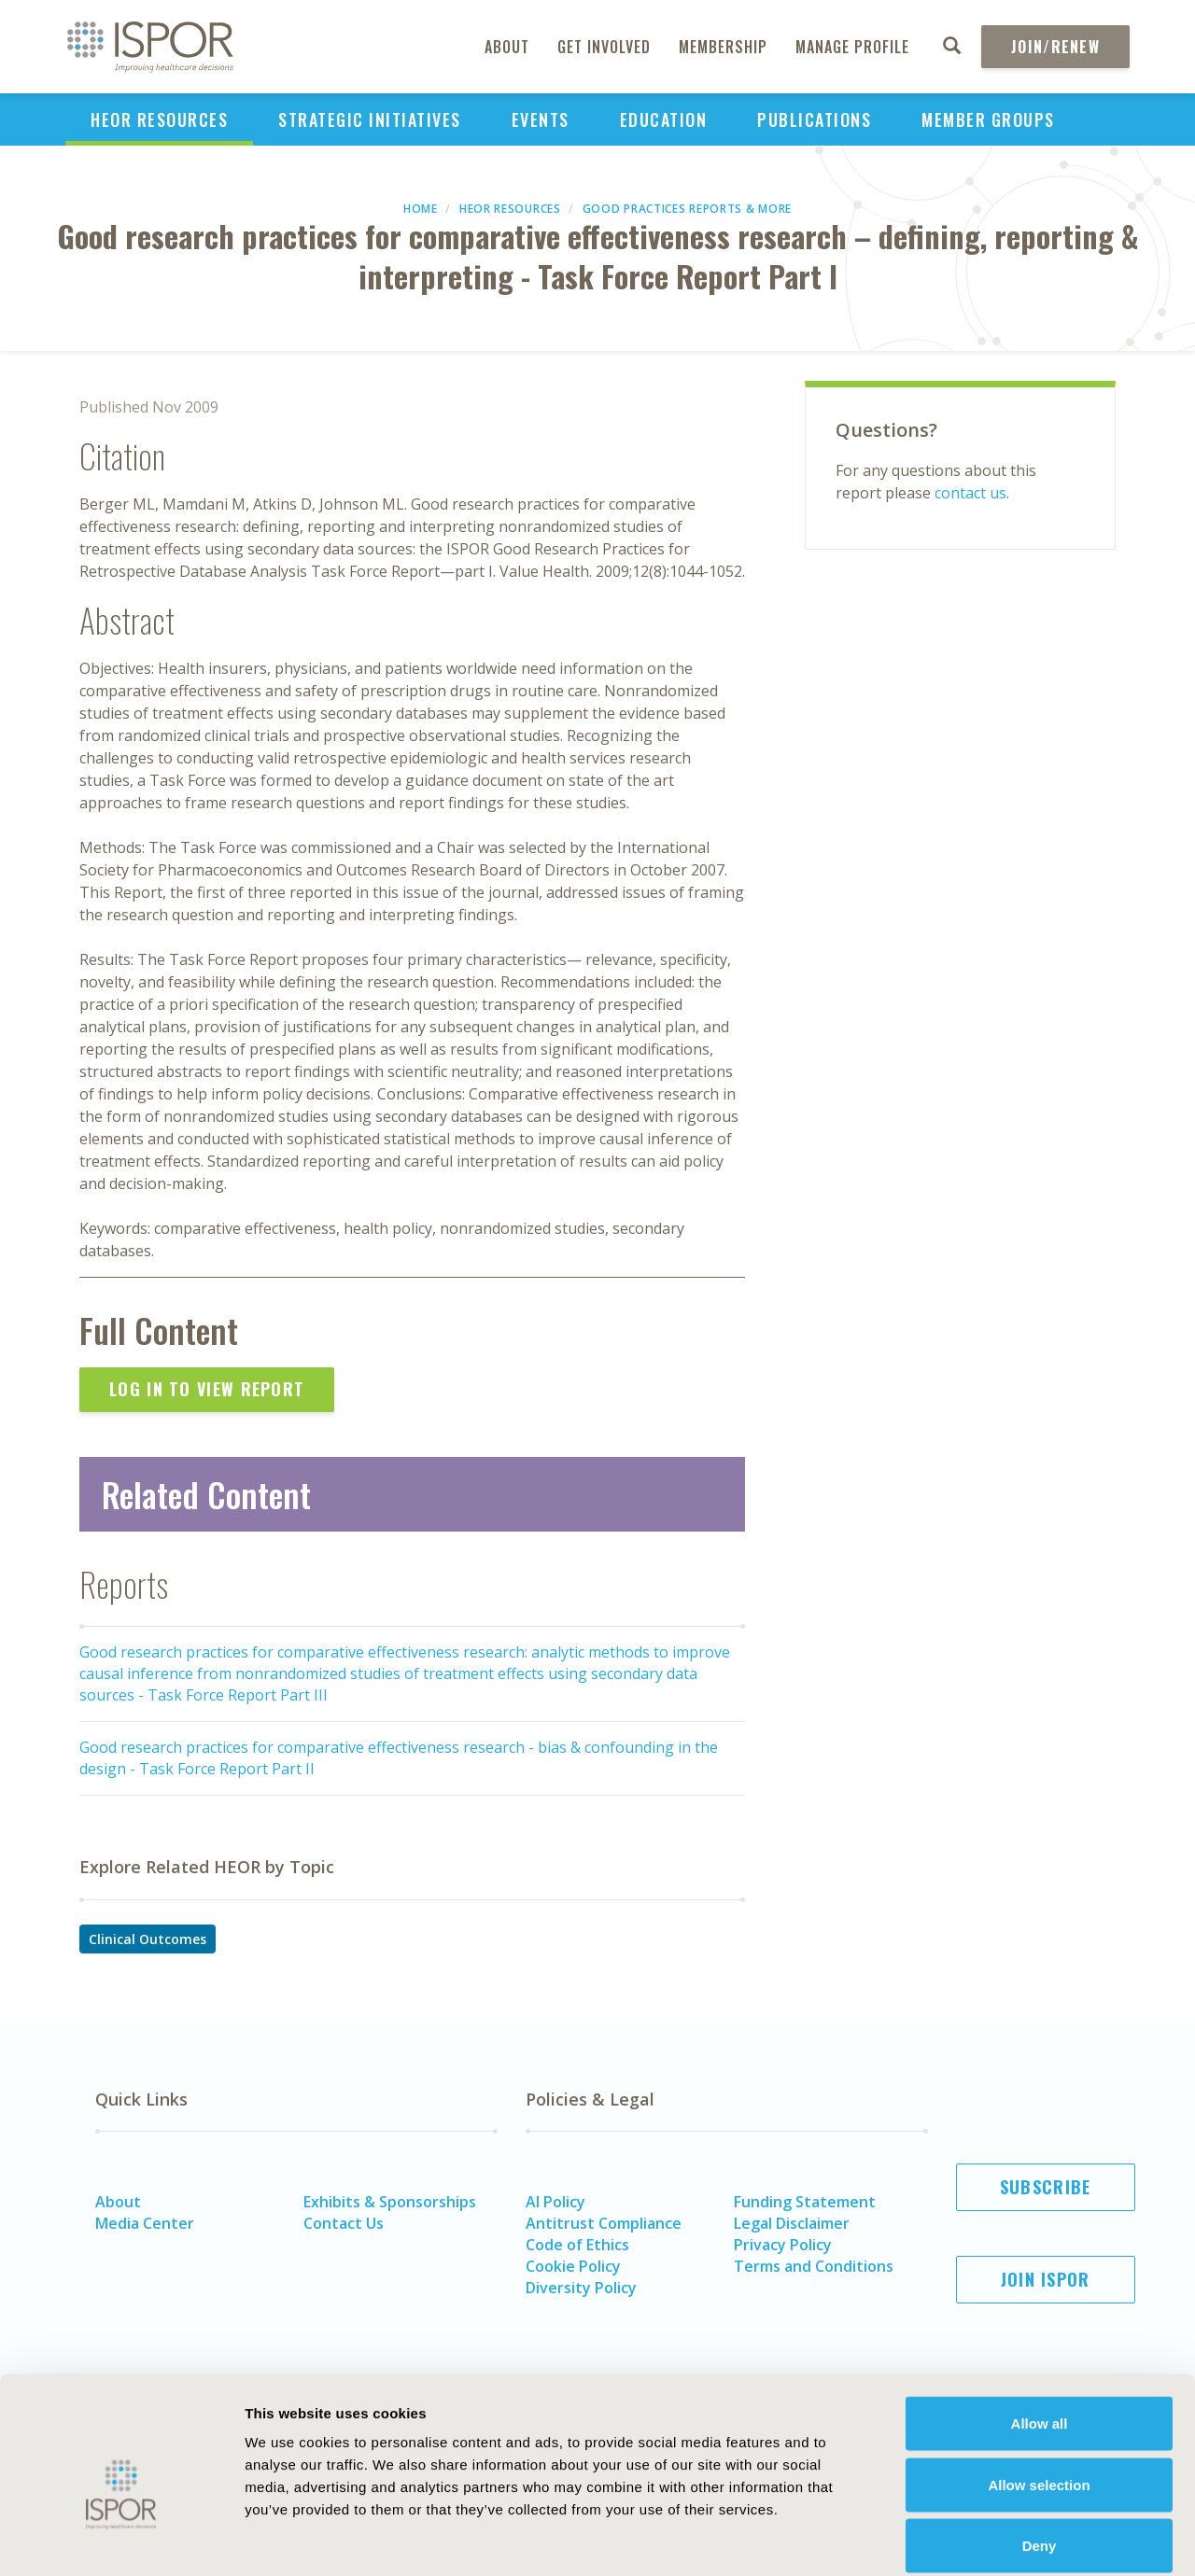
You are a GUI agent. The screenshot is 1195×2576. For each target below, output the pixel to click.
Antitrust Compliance (604, 2223)
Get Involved (604, 46)
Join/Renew (1055, 46)
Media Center (144, 2223)
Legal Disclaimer (792, 2223)
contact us (970, 493)
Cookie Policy (573, 2266)
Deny (1039, 2453)
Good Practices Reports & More (687, 209)
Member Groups (988, 119)
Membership (723, 46)
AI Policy (555, 2201)
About (507, 46)
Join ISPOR (1045, 2279)
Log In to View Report (206, 1389)
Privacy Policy (783, 2244)
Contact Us (343, 2223)
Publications (814, 119)
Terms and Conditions (813, 2266)
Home (420, 209)
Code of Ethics (577, 2244)
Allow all (1039, 2331)
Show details (1031, 2539)
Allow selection (1039, 2393)
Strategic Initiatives (369, 119)
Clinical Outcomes (147, 1939)
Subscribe (1045, 2187)
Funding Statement (805, 2201)
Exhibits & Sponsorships (389, 2201)
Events (540, 119)
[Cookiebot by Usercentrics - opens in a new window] (121, 2540)
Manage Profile (852, 46)
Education (664, 119)
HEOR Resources (159, 119)
